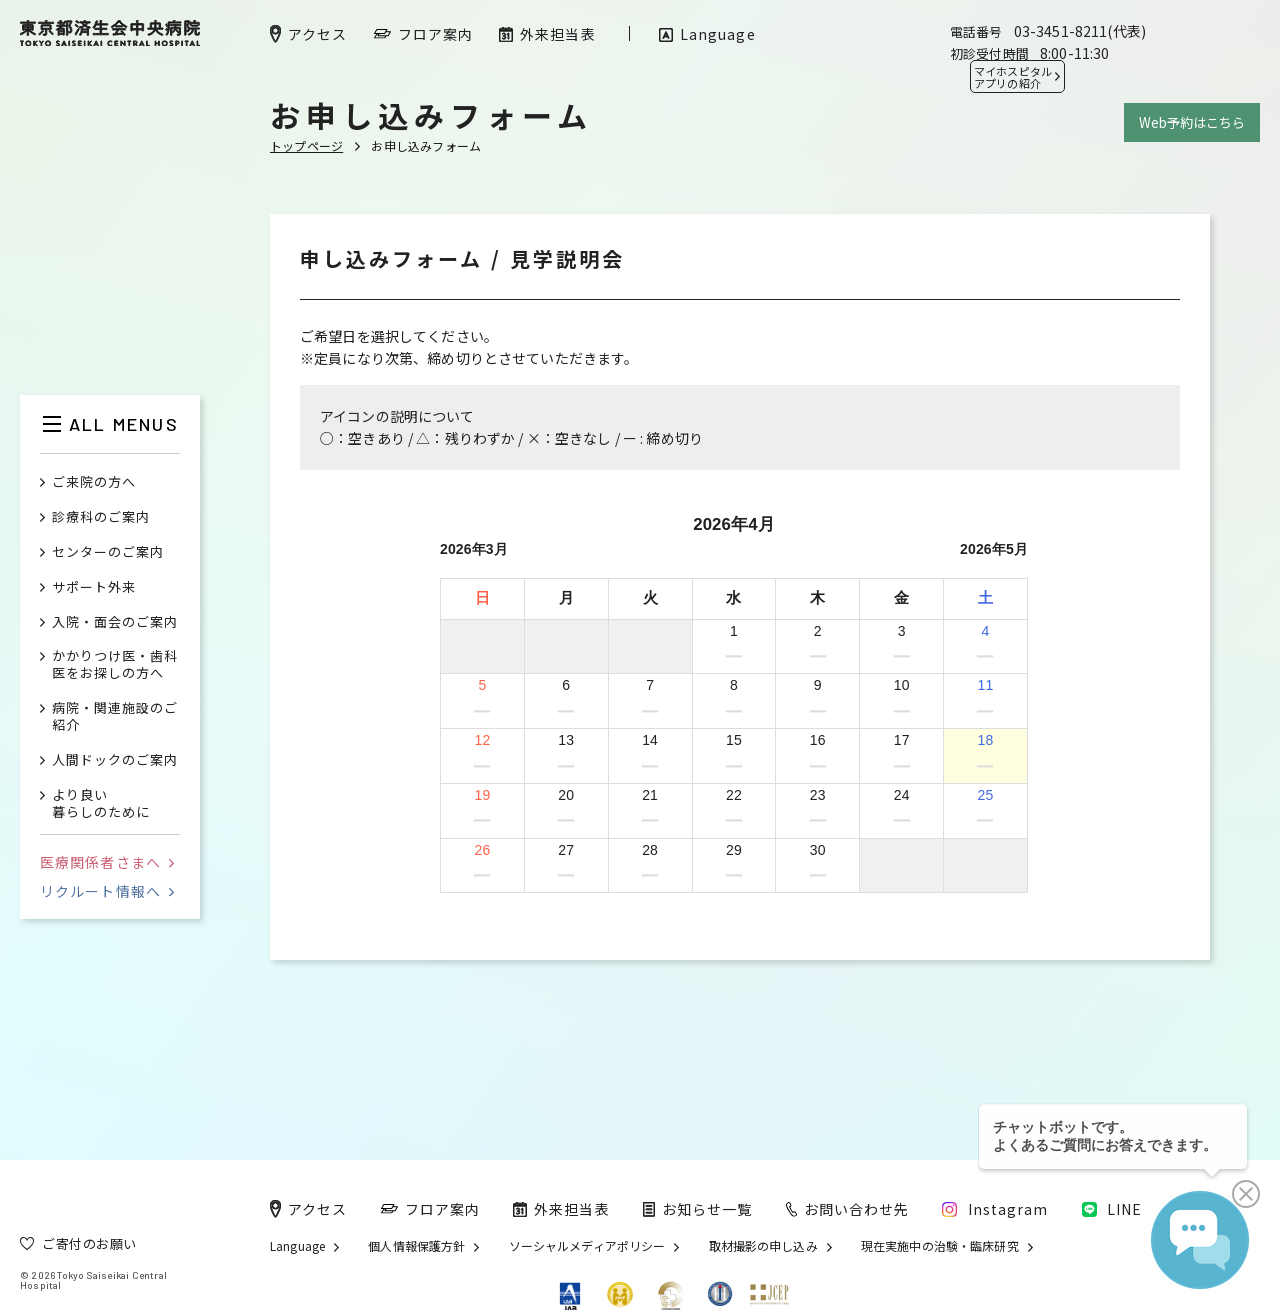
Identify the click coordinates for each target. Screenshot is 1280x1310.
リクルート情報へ (107, 891)
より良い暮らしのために (101, 804)
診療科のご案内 (101, 517)
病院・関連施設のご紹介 (115, 717)
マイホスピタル (1013, 77)
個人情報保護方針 (416, 1246)
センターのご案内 (108, 552)
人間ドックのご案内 (115, 760)
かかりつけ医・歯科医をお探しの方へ (115, 665)
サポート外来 (94, 587)
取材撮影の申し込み (763, 1246)
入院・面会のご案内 (115, 622)
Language (297, 1246)
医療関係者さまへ (107, 862)
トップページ (306, 145)
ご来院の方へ (94, 482)
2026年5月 (994, 549)
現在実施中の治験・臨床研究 (940, 1246)
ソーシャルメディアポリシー (587, 1246)
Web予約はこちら (1192, 122)
